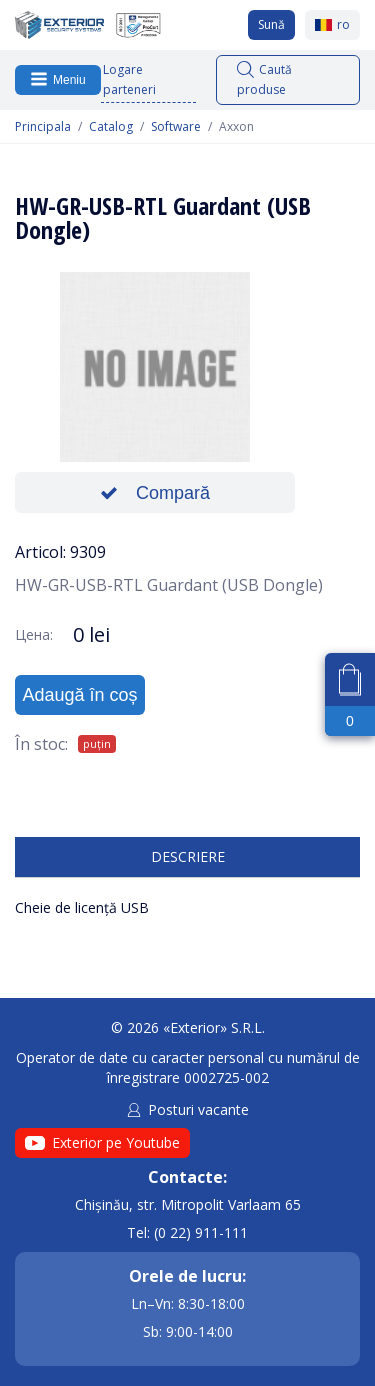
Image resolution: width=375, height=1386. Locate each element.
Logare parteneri (129, 79)
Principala (43, 127)
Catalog (111, 127)
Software (176, 127)
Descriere (188, 856)
